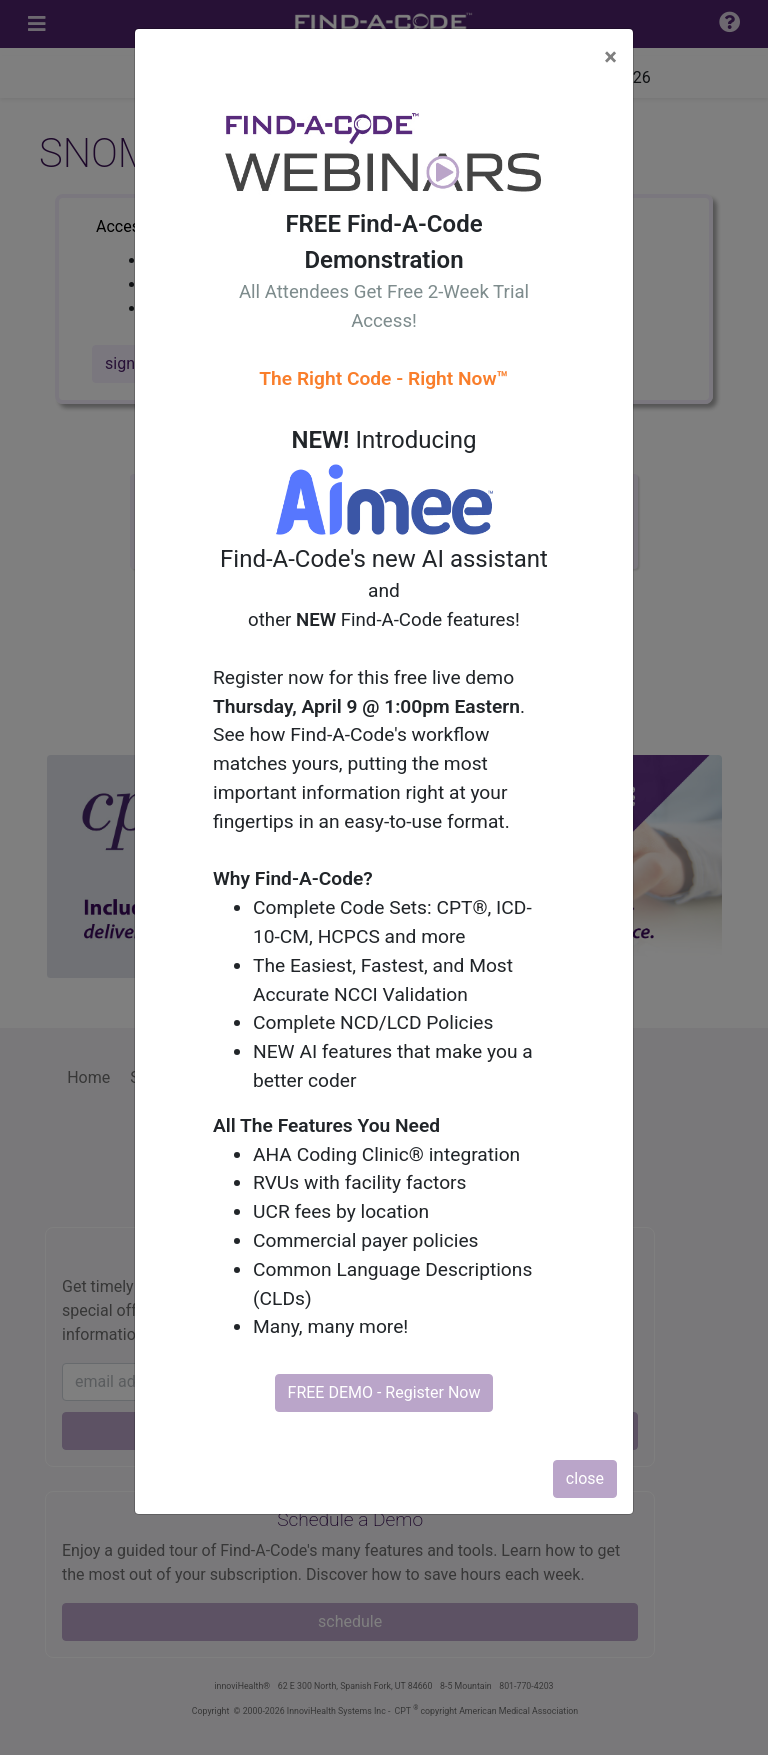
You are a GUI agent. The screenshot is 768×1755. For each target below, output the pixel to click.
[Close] (610, 57)
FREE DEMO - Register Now (384, 1392)
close (585, 1478)
